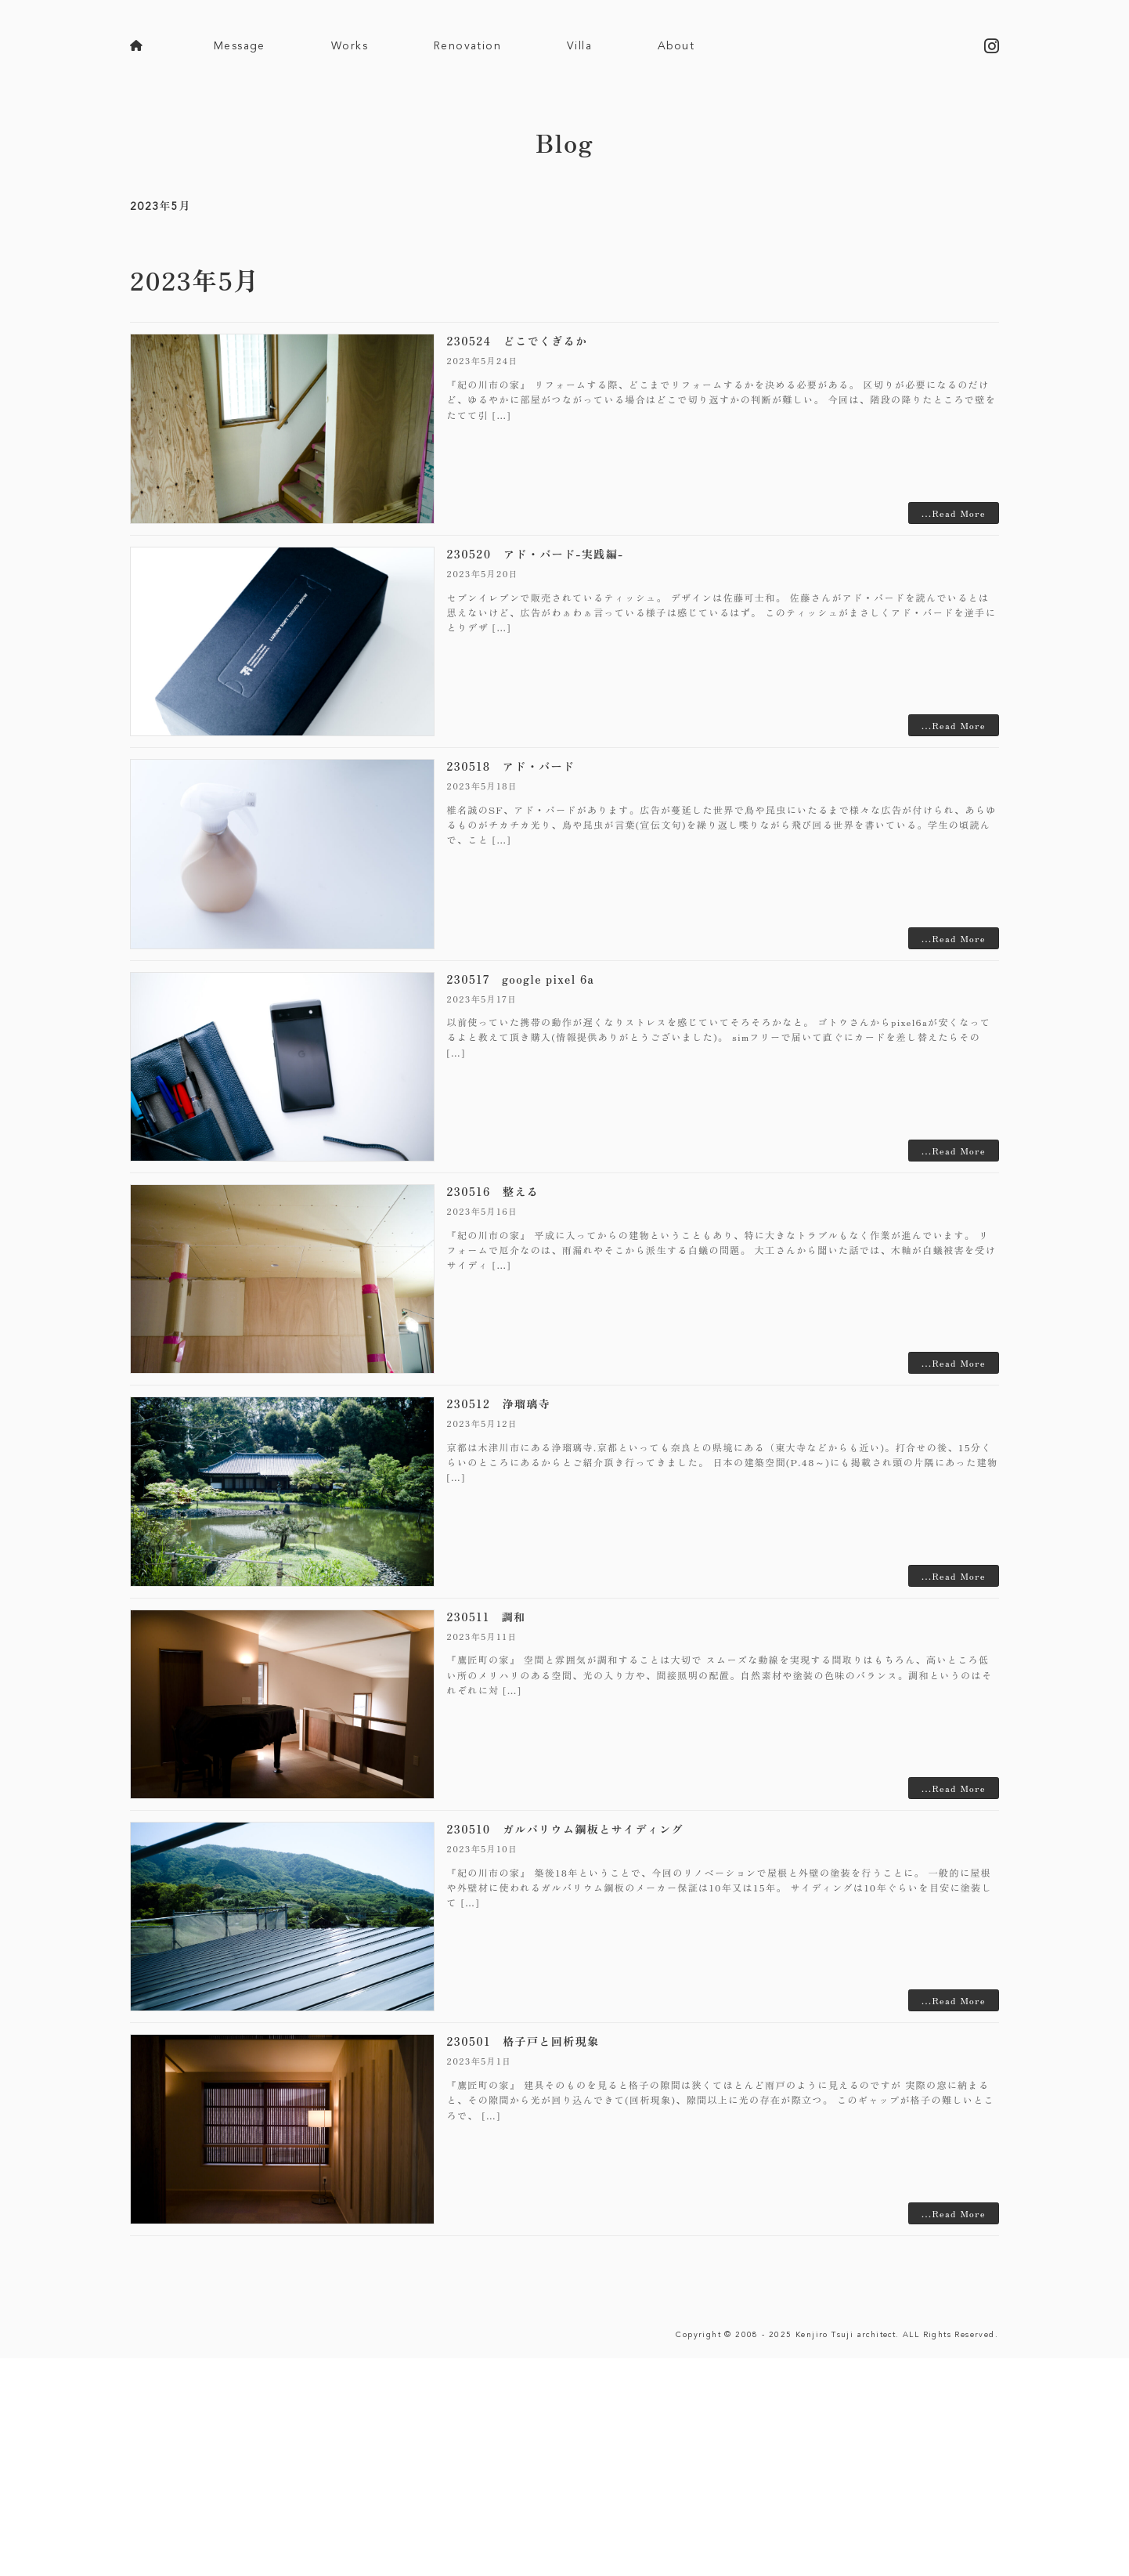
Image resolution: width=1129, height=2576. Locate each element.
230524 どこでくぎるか (517, 341)
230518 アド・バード (511, 766)
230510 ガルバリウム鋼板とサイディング (565, 1829)
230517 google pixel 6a (521, 979)
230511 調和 (486, 1616)
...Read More (954, 512)
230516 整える (493, 1191)
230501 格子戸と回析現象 (523, 2041)
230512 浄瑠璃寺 (505, 1403)
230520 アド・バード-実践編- (535, 554)
